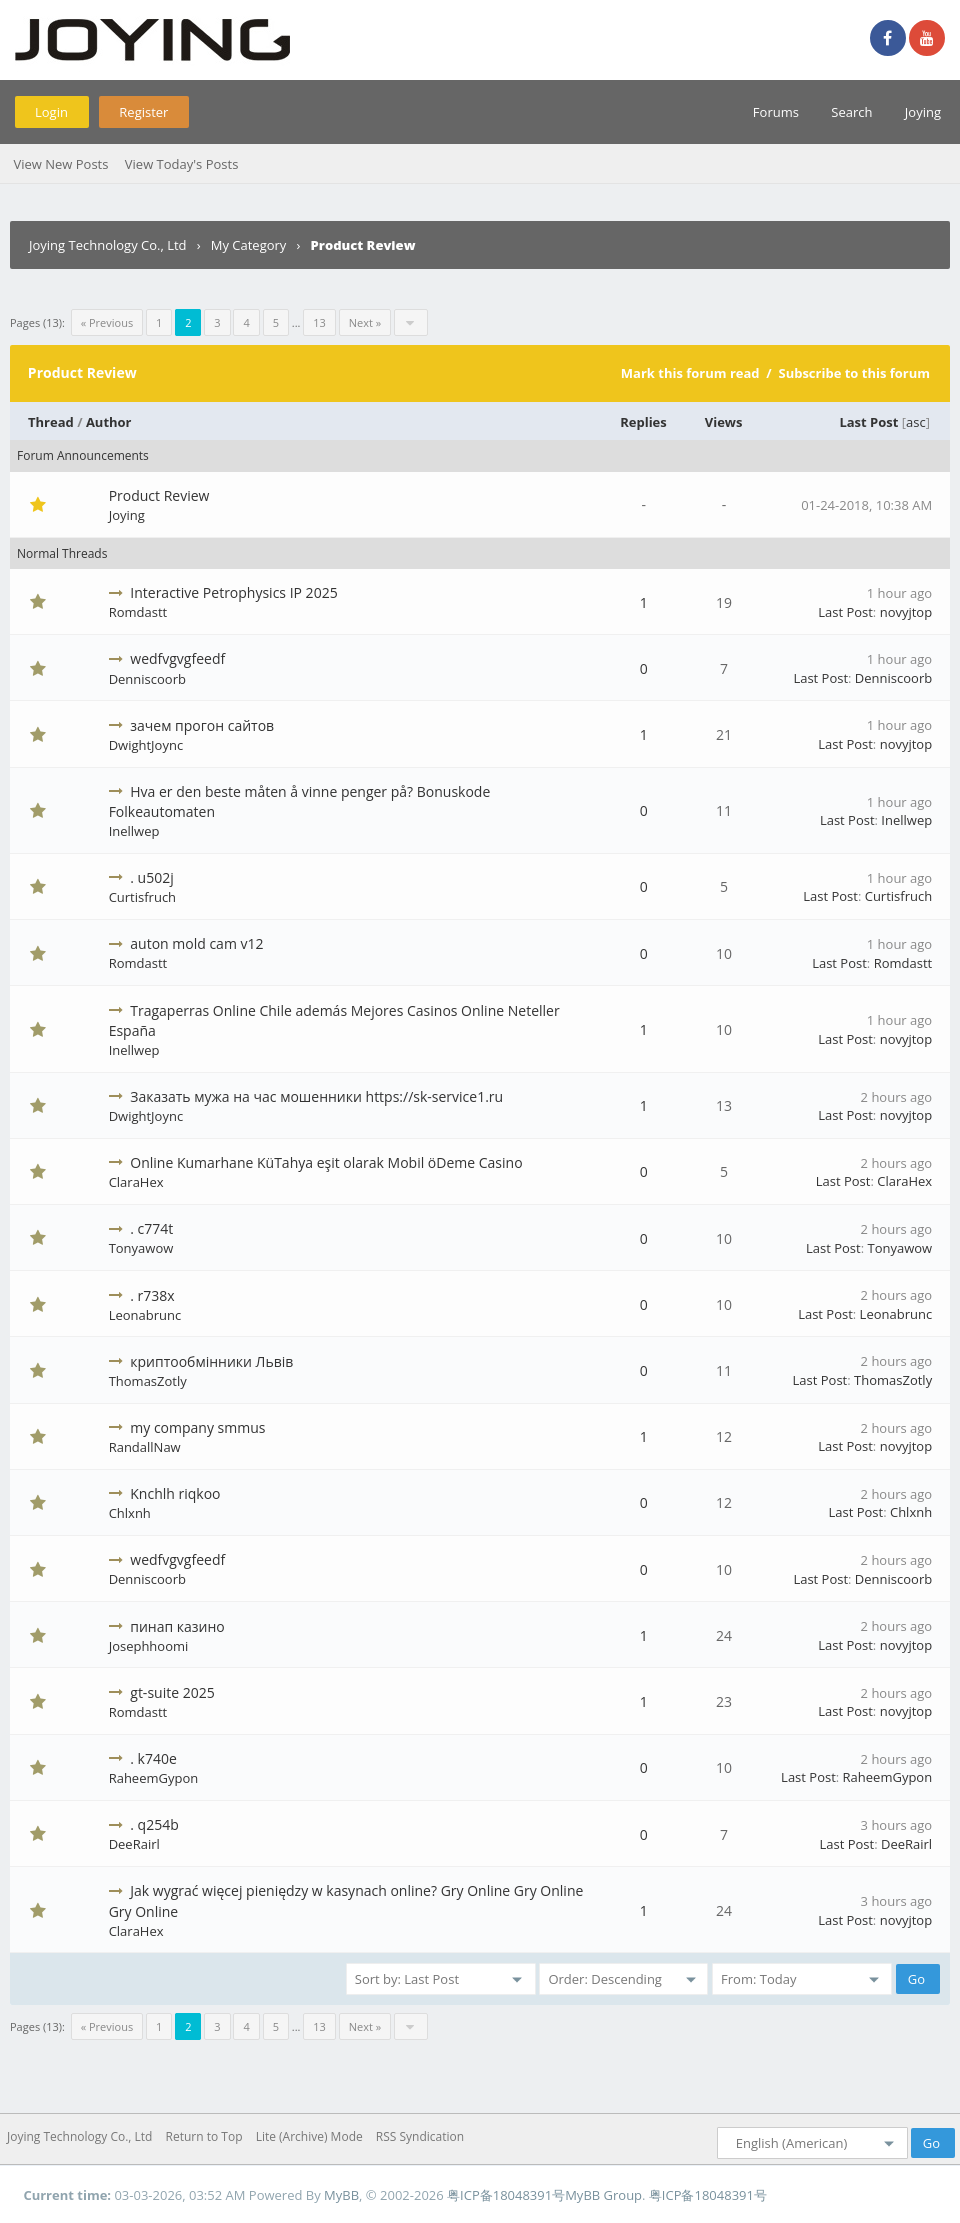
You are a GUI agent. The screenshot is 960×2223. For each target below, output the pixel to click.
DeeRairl (134, 1844)
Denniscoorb (147, 679)
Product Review (159, 495)
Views (724, 422)
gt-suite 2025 (172, 1692)
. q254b (154, 1824)
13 (319, 322)
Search (851, 112)
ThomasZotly (148, 1381)
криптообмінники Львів (211, 1361)
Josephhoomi (149, 1646)
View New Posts (60, 164)
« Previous (107, 322)
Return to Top (204, 2136)
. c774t (151, 1228)
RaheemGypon (154, 1778)
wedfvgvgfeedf (177, 658)
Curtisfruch (142, 897)
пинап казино (177, 1626)
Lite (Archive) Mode (309, 2136)
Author (109, 422)
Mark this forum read (690, 373)
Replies (643, 422)
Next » (365, 322)
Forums (776, 112)
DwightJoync (146, 745)
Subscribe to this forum (854, 373)
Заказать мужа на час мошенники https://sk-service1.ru (316, 1096)
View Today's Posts (182, 164)
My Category (249, 245)
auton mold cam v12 (196, 943)
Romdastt (138, 612)
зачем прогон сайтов (202, 725)
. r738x (152, 1295)
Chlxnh (130, 1513)
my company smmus (197, 1427)
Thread (51, 422)
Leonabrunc (145, 1315)
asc (916, 422)
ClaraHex (136, 1182)
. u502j (151, 877)
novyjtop (906, 612)
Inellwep (134, 831)
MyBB (341, 2195)
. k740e (153, 1758)
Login (51, 112)
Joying (923, 112)
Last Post (868, 422)
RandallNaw (145, 1447)
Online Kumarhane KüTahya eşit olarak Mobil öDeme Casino (326, 1162)
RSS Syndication (420, 2136)
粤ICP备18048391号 (506, 2195)
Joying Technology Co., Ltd (108, 245)
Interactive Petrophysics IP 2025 (233, 592)
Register (143, 112)
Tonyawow (141, 1248)
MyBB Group (603, 2195)
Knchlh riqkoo (175, 1493)
